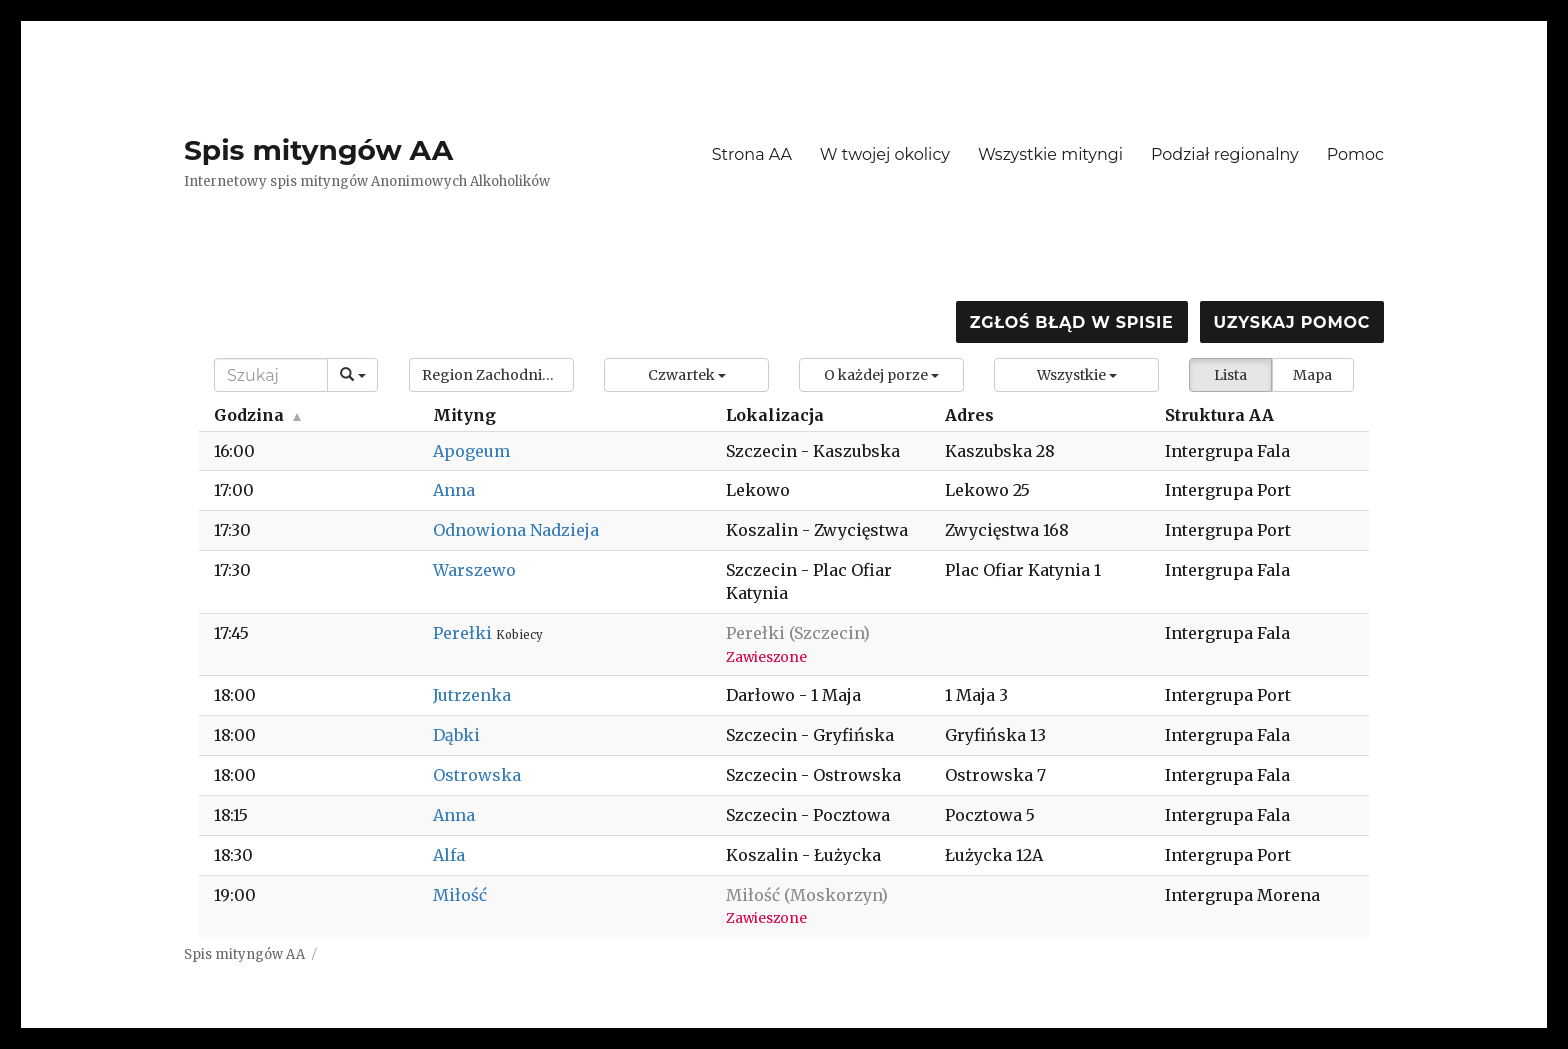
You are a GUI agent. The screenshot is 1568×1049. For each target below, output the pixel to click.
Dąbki (456, 735)
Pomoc (1355, 154)
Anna (454, 490)
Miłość (460, 895)
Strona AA (752, 154)
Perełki (464, 633)
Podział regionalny (1225, 154)
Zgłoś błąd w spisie (1072, 322)
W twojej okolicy (885, 154)
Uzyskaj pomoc (1292, 322)
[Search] (271, 375)
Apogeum (471, 451)
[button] (491, 375)
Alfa (449, 855)
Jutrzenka (472, 695)
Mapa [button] (1312, 375)
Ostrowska (477, 775)
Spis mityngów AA (318, 150)
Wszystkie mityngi (1050, 154)
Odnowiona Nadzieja (516, 530)
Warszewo (474, 570)
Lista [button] (1230, 375)
